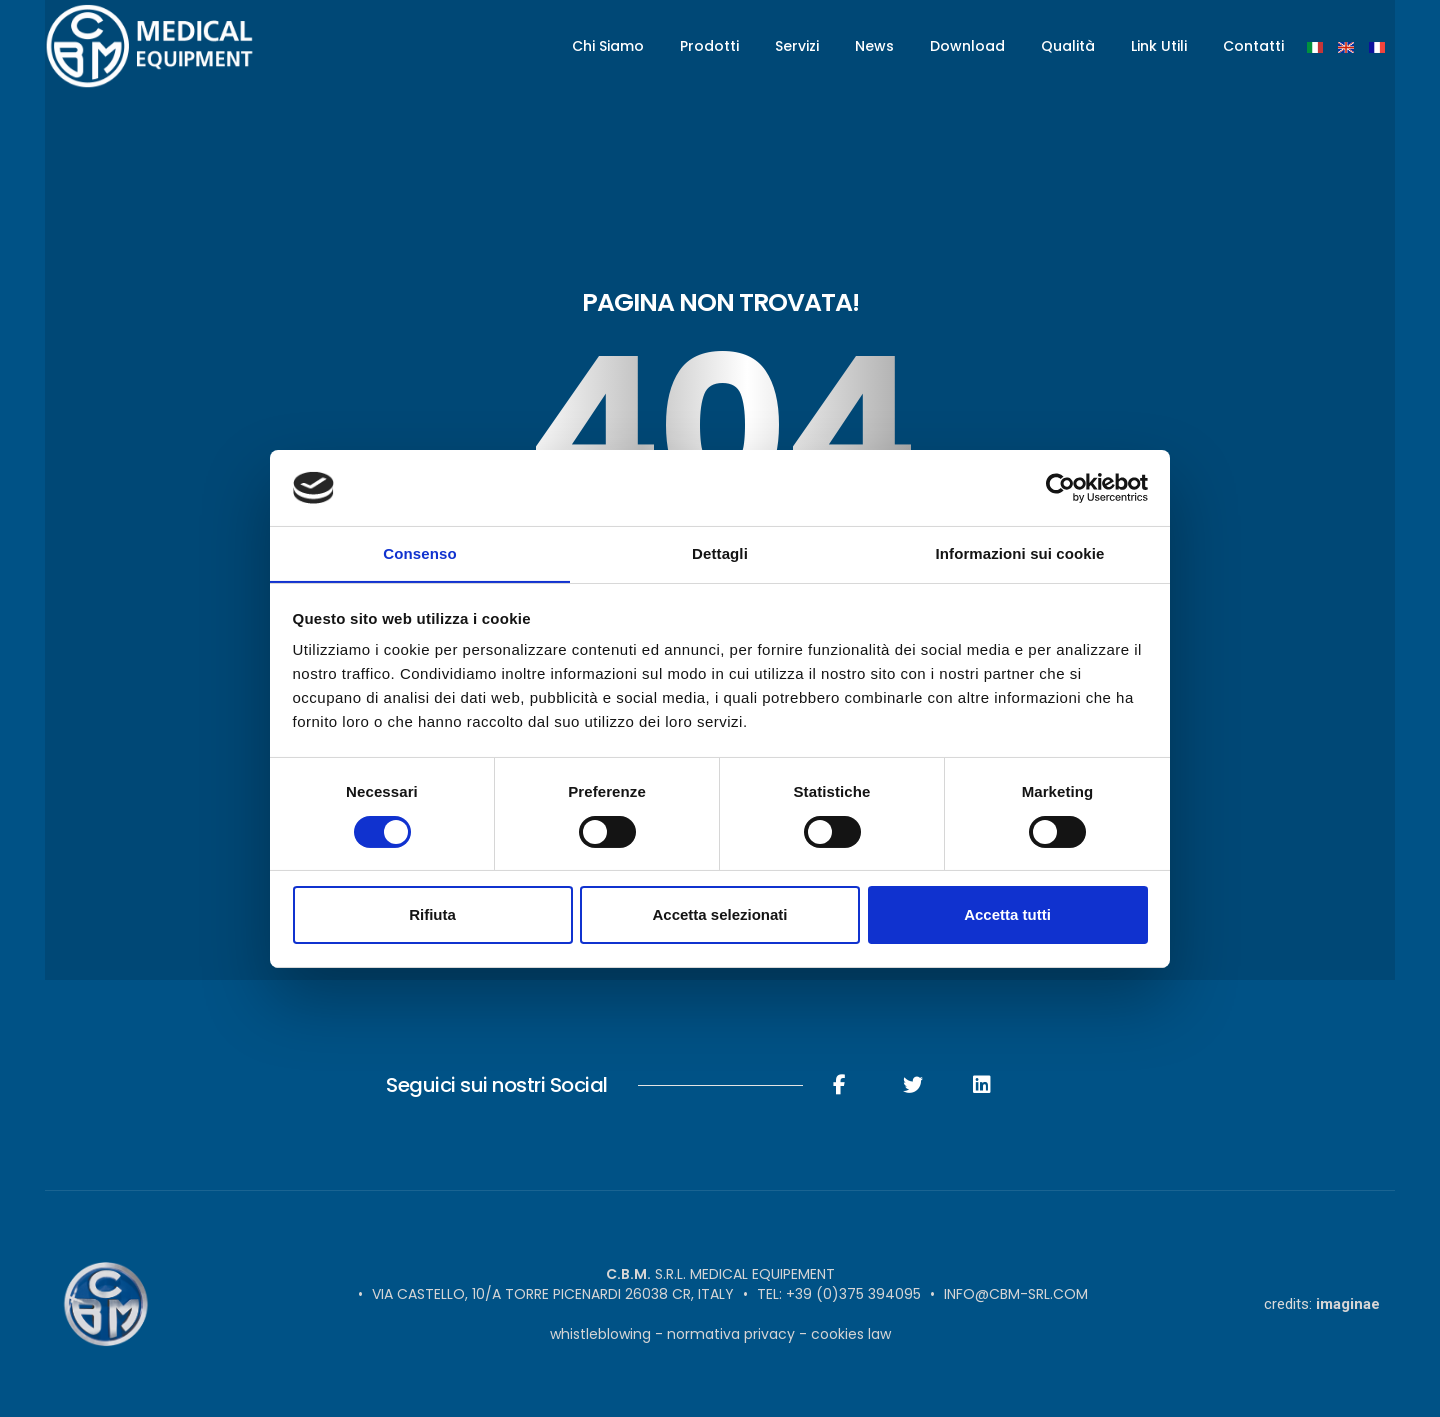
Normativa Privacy (731, 1334)
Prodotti (709, 46)
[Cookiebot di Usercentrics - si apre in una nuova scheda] (1060, 487)
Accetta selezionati (719, 915)
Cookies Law (851, 1334)
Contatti (1253, 46)
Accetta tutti (1007, 915)
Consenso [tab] (419, 553)
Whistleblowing (600, 1334)
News (874, 46)
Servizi (797, 46)
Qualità (1068, 46)
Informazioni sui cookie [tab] (1020, 553)
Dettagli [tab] (720, 553)
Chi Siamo (608, 46)
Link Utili (1159, 46)
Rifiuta (432, 915)
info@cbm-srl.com (1016, 1294)
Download (967, 46)
